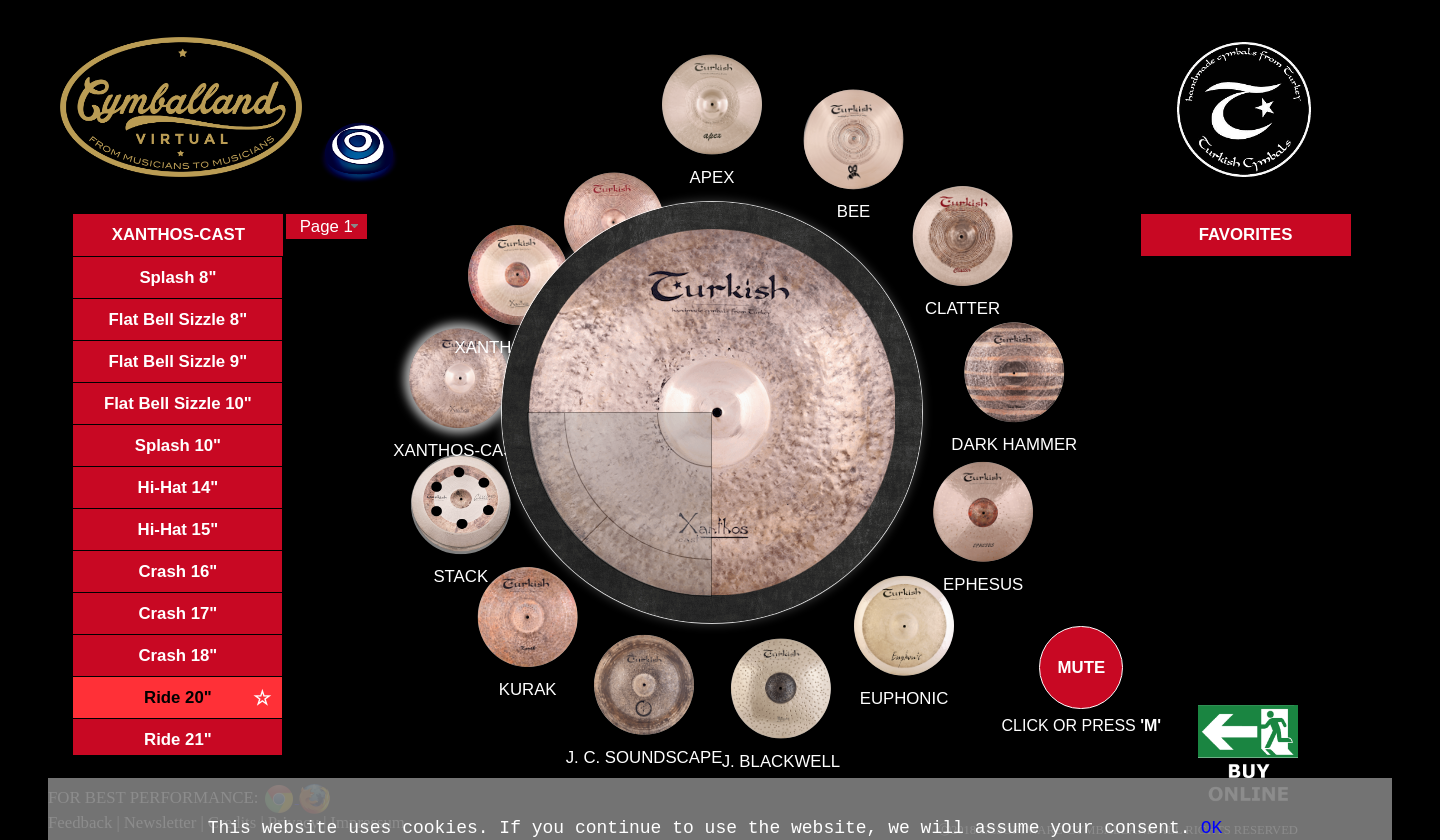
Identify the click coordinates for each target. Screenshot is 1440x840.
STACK (482, 568)
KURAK (539, 677)
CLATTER (950, 316)
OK (1212, 828)
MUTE (1081, 684)
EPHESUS (982, 584)
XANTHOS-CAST (489, 454)
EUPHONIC (902, 695)
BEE (847, 224)
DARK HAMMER (1000, 446)
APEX (712, 191)
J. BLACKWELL (779, 754)
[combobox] (326, 226)
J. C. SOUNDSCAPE (646, 746)
